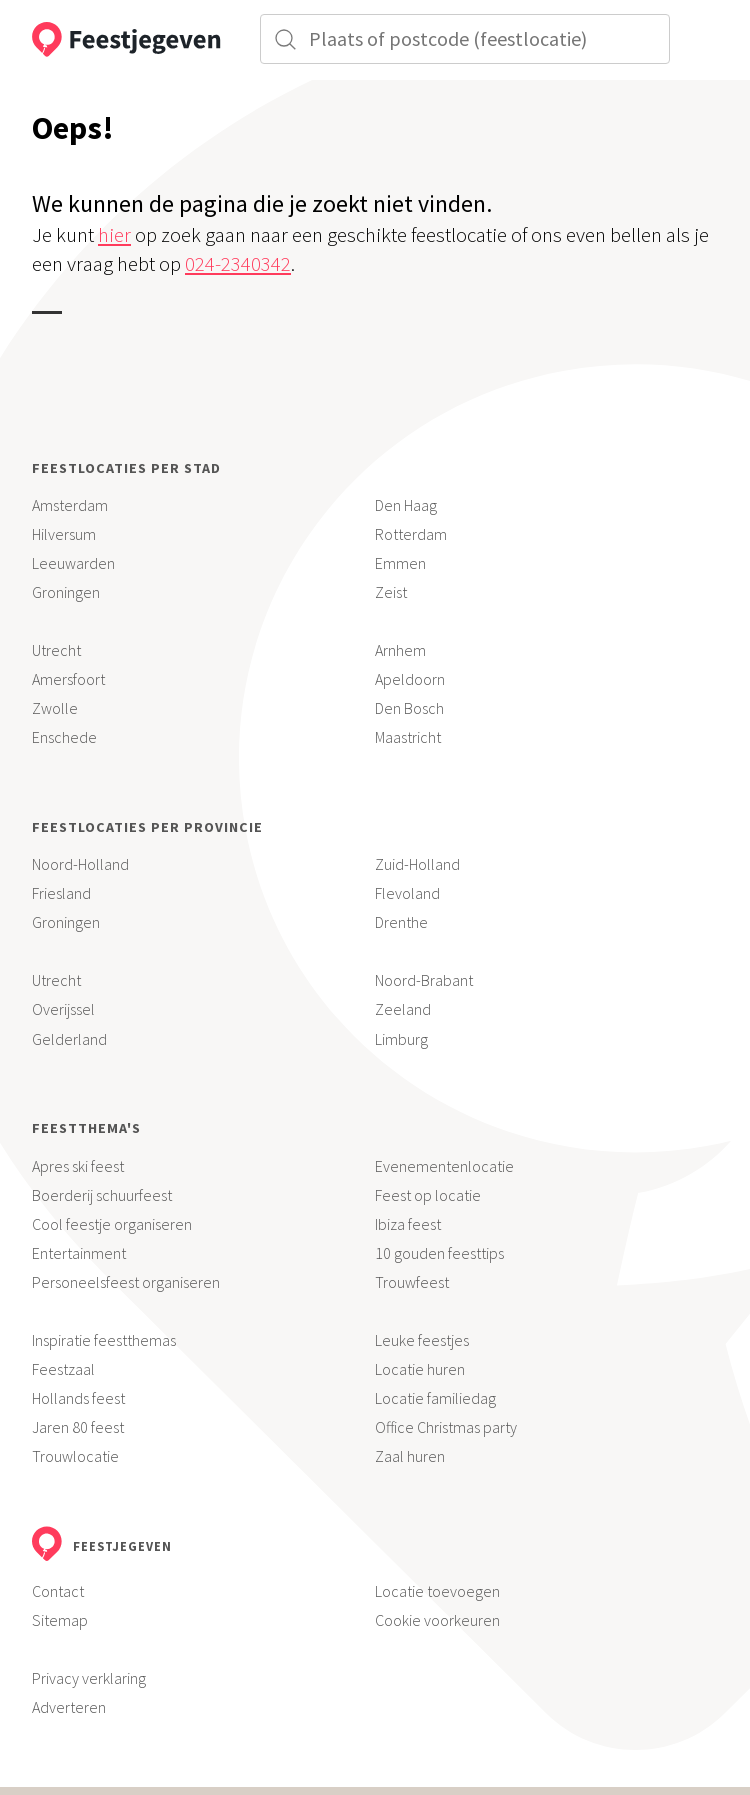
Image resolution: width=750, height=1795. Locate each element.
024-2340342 (238, 264)
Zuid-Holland (417, 864)
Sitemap (60, 1620)
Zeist (391, 592)
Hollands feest (78, 1398)
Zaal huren (410, 1456)
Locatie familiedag (435, 1398)
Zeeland (403, 1009)
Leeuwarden (73, 563)
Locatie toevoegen (437, 1591)
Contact (58, 1591)
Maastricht (408, 737)
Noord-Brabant (424, 980)
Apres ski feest (78, 1166)
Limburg (401, 1039)
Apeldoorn (410, 679)
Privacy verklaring (89, 1678)
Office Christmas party (446, 1427)
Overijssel (63, 1009)
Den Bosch (409, 708)
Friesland (61, 893)
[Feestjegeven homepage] (115, 40)
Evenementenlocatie (444, 1166)
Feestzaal (63, 1369)
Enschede (64, 737)
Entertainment (79, 1253)
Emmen (400, 563)
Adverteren (69, 1707)
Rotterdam (411, 534)
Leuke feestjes (422, 1340)
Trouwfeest (412, 1282)
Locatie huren (420, 1369)
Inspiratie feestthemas (104, 1340)
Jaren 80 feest (78, 1427)
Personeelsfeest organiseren (126, 1282)
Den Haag (406, 505)
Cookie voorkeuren (437, 1620)
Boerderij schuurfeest (102, 1195)
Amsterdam (70, 505)
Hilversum (64, 534)
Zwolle (55, 708)
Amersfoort (68, 679)
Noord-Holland (80, 864)
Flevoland (407, 893)
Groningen (66, 592)
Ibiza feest (408, 1224)
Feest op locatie (428, 1195)
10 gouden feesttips (439, 1253)
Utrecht (56, 650)
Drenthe (401, 922)
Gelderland (69, 1039)
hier (114, 235)
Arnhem (400, 650)
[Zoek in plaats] (465, 39)
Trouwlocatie (75, 1456)
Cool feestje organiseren (112, 1224)
